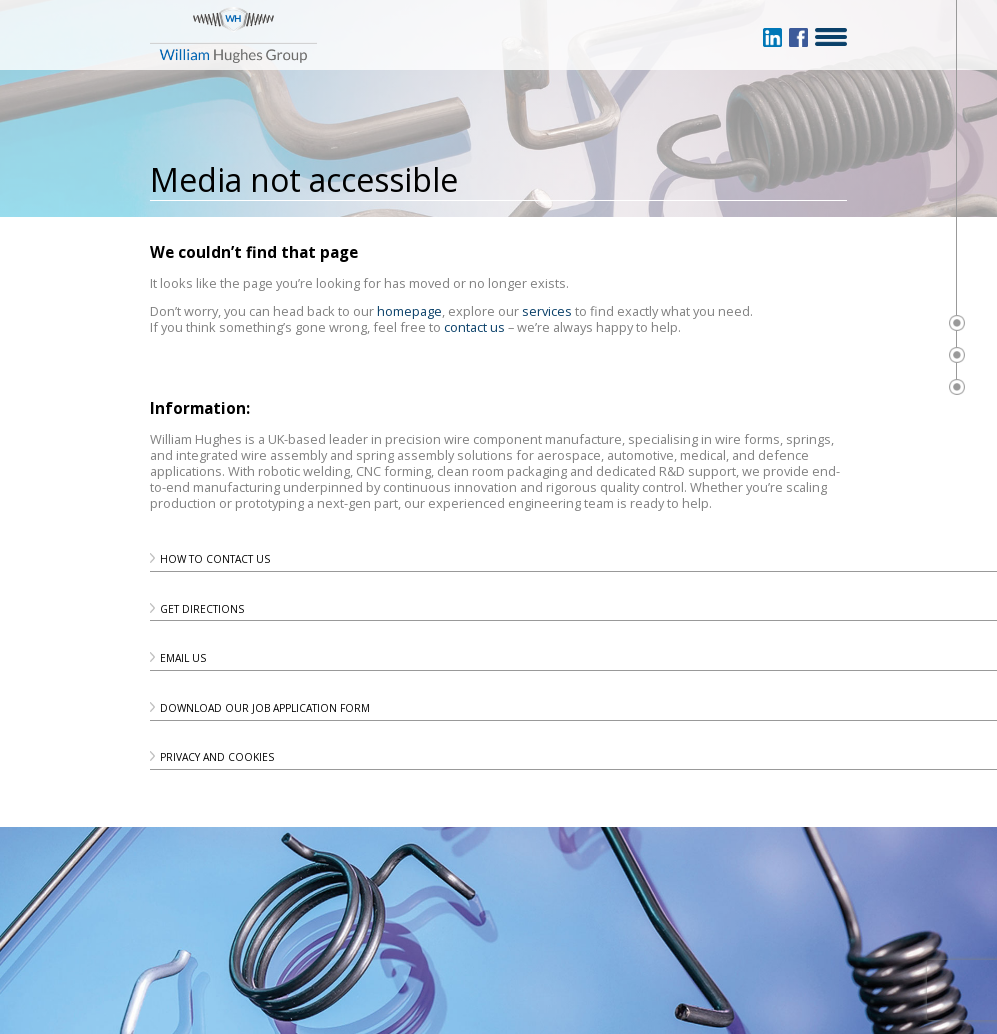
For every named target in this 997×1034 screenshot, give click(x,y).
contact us (474, 327)
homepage (409, 311)
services (547, 311)
